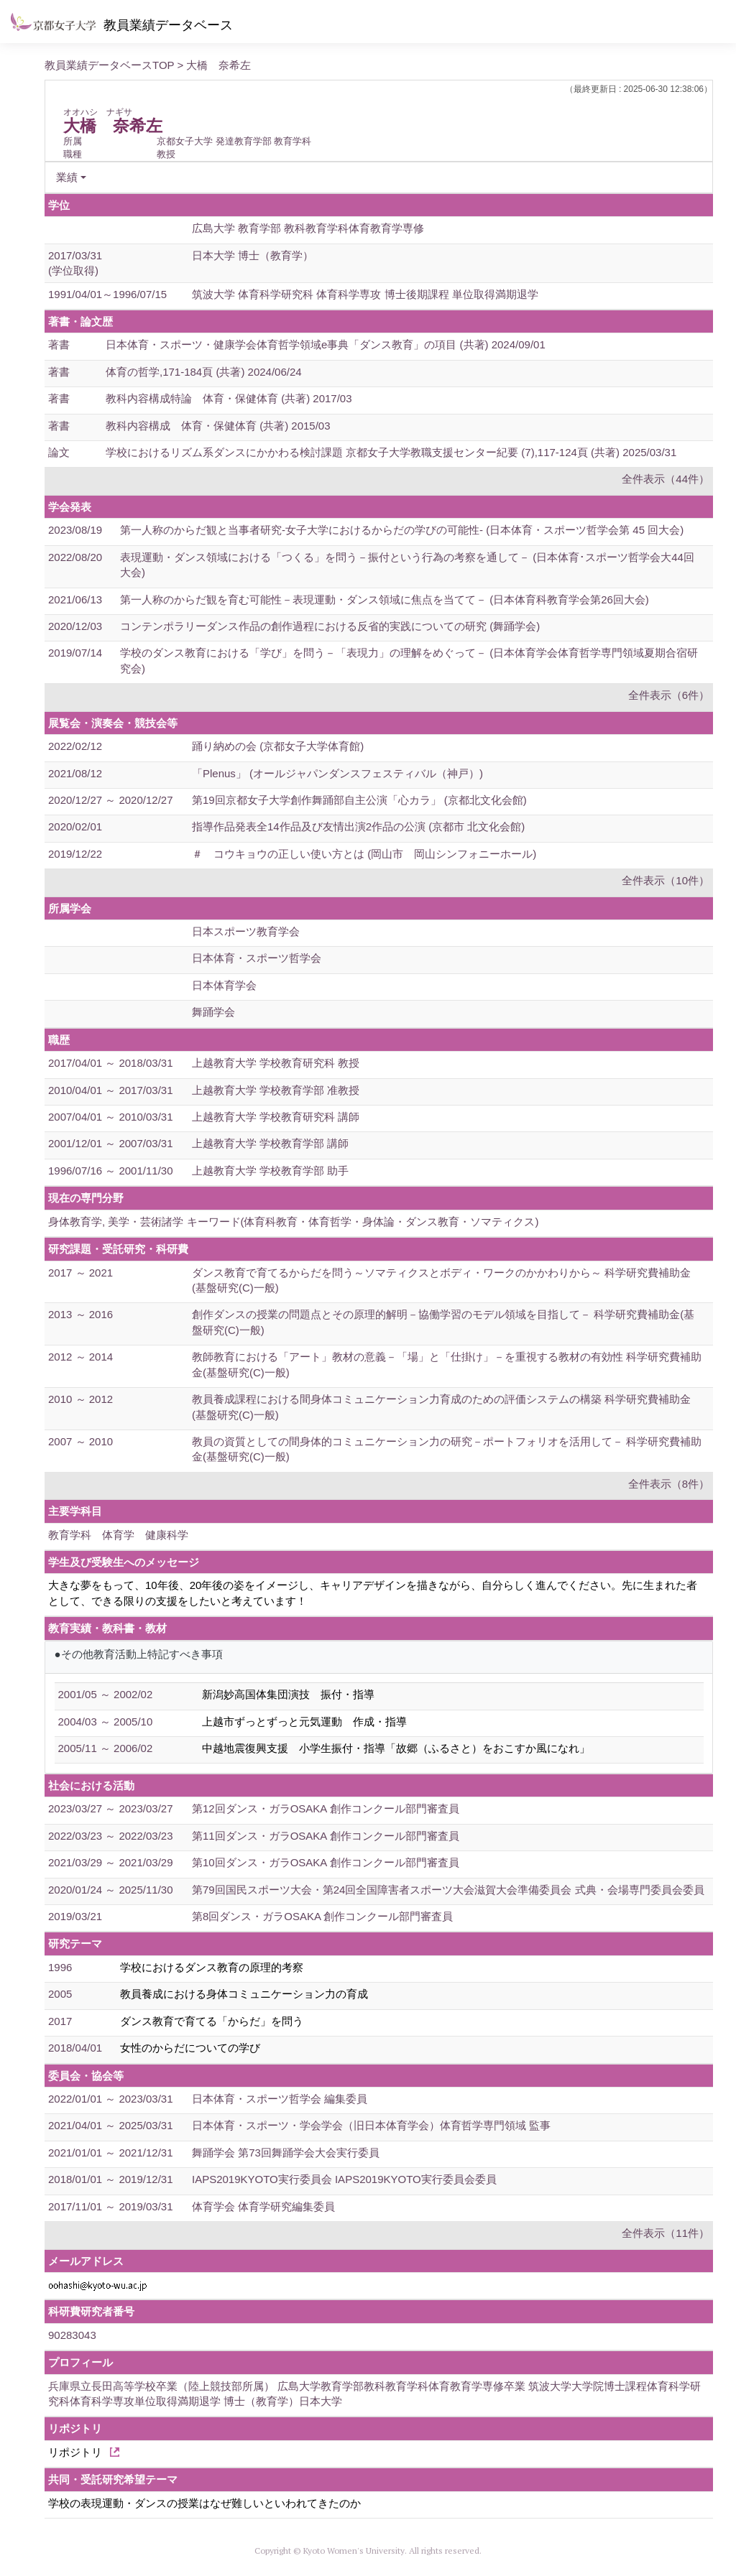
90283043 (72, 2335)
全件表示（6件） (668, 695)
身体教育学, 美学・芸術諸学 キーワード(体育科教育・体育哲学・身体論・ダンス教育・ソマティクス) (293, 1221)
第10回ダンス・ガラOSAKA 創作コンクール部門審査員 (325, 1862)
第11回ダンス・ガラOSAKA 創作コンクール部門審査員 (325, 1836)
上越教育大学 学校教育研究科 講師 (275, 1117)
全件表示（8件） (668, 1484)
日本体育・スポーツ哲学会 (256, 958)
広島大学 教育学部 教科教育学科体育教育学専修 (308, 228)
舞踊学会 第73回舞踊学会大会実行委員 (286, 2152)
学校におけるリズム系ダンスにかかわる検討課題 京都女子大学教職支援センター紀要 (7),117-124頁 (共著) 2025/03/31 (391, 452)
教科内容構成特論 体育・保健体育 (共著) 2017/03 (229, 398)
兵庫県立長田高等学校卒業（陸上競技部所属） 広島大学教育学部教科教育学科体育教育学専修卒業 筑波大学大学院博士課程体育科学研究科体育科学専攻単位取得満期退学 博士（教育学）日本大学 (374, 2393)
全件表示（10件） (665, 880)
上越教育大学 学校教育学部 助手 (270, 1170)
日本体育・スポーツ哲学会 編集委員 (279, 2099)
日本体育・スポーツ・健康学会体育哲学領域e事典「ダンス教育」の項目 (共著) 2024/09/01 (326, 344)
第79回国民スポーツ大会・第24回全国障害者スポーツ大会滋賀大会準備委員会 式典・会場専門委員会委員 (448, 1890)
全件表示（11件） (665, 2233)
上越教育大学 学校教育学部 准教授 (275, 1090)
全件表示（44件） (665, 479)
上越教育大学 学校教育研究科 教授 (275, 1063)
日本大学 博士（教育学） (252, 255)
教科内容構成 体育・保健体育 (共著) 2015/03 (218, 426)
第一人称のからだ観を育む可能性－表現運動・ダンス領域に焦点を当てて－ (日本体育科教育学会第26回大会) (384, 599)
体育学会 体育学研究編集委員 (263, 2206)
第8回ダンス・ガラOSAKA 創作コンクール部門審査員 (322, 1916)
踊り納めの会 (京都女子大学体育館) (278, 746)
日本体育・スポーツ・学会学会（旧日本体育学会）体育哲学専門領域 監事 (371, 2125)
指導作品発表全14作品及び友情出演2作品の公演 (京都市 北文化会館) (358, 826)
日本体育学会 (224, 985)
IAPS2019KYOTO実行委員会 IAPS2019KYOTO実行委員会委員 (344, 2179)
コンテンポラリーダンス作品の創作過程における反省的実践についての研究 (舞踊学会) (330, 626)
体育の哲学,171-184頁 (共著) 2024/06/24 (204, 372)
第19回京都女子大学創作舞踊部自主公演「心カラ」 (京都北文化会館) (359, 800)
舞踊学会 (213, 1012)
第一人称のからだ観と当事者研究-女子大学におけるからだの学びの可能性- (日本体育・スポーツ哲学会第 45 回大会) (402, 530)
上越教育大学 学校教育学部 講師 (270, 1143)
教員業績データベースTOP (109, 65)
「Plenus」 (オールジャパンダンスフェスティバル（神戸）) (337, 773)
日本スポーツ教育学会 (246, 931)
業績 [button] (67, 177)
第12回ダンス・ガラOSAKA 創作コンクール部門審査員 (325, 1808)
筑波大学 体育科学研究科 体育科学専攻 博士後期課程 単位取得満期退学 (365, 294)
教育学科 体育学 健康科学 (118, 1535)
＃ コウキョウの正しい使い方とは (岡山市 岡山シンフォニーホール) (364, 854)
